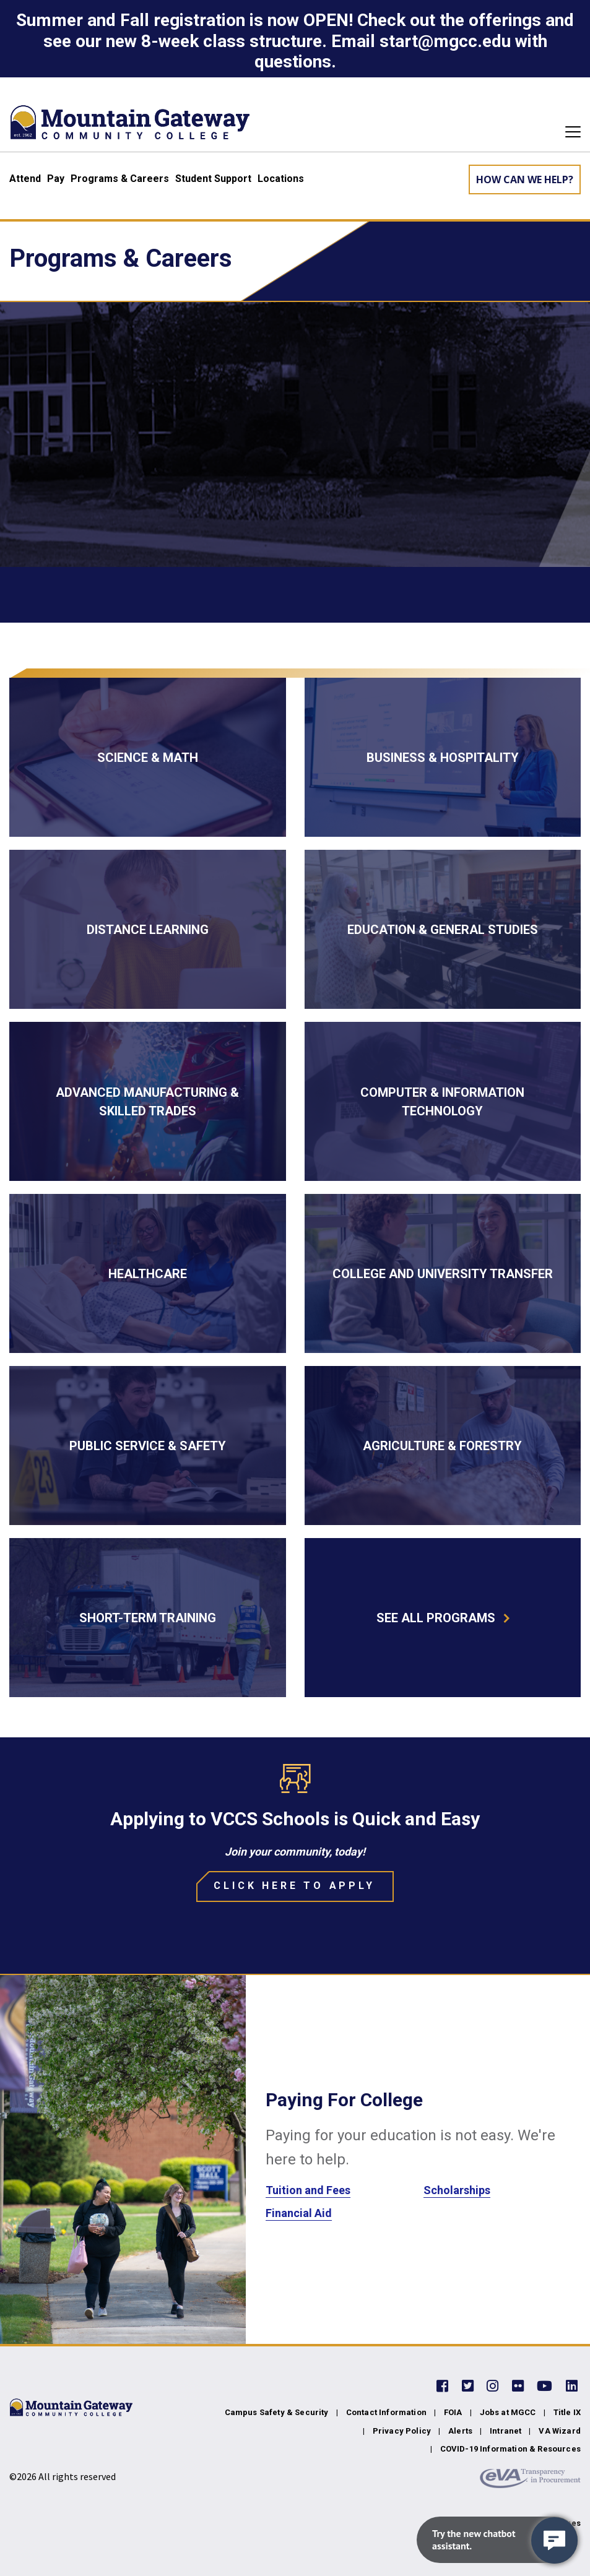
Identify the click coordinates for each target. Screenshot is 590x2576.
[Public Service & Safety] (147, 1445)
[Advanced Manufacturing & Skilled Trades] (147, 1101)
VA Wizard (560, 2431)
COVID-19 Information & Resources (510, 2448)
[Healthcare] (147, 1273)
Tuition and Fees (308, 2190)
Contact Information (386, 2412)
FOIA (453, 2412)
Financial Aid (299, 2212)
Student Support (213, 178)
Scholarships (456, 2190)
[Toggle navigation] (569, 132)
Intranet (505, 2431)
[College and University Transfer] (443, 1273)
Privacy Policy (402, 2431)
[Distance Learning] (147, 929)
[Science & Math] (147, 757)
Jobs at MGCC (508, 2412)
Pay (55, 178)
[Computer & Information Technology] (443, 1101)
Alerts (460, 2431)
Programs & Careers (120, 178)
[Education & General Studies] (443, 929)
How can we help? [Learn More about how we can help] (524, 179)
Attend (25, 178)
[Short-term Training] (147, 1617)
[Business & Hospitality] (443, 757)
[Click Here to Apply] (294, 1886)
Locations (281, 178)
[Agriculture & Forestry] (443, 1445)
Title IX (567, 2412)
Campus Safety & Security (277, 2412)
